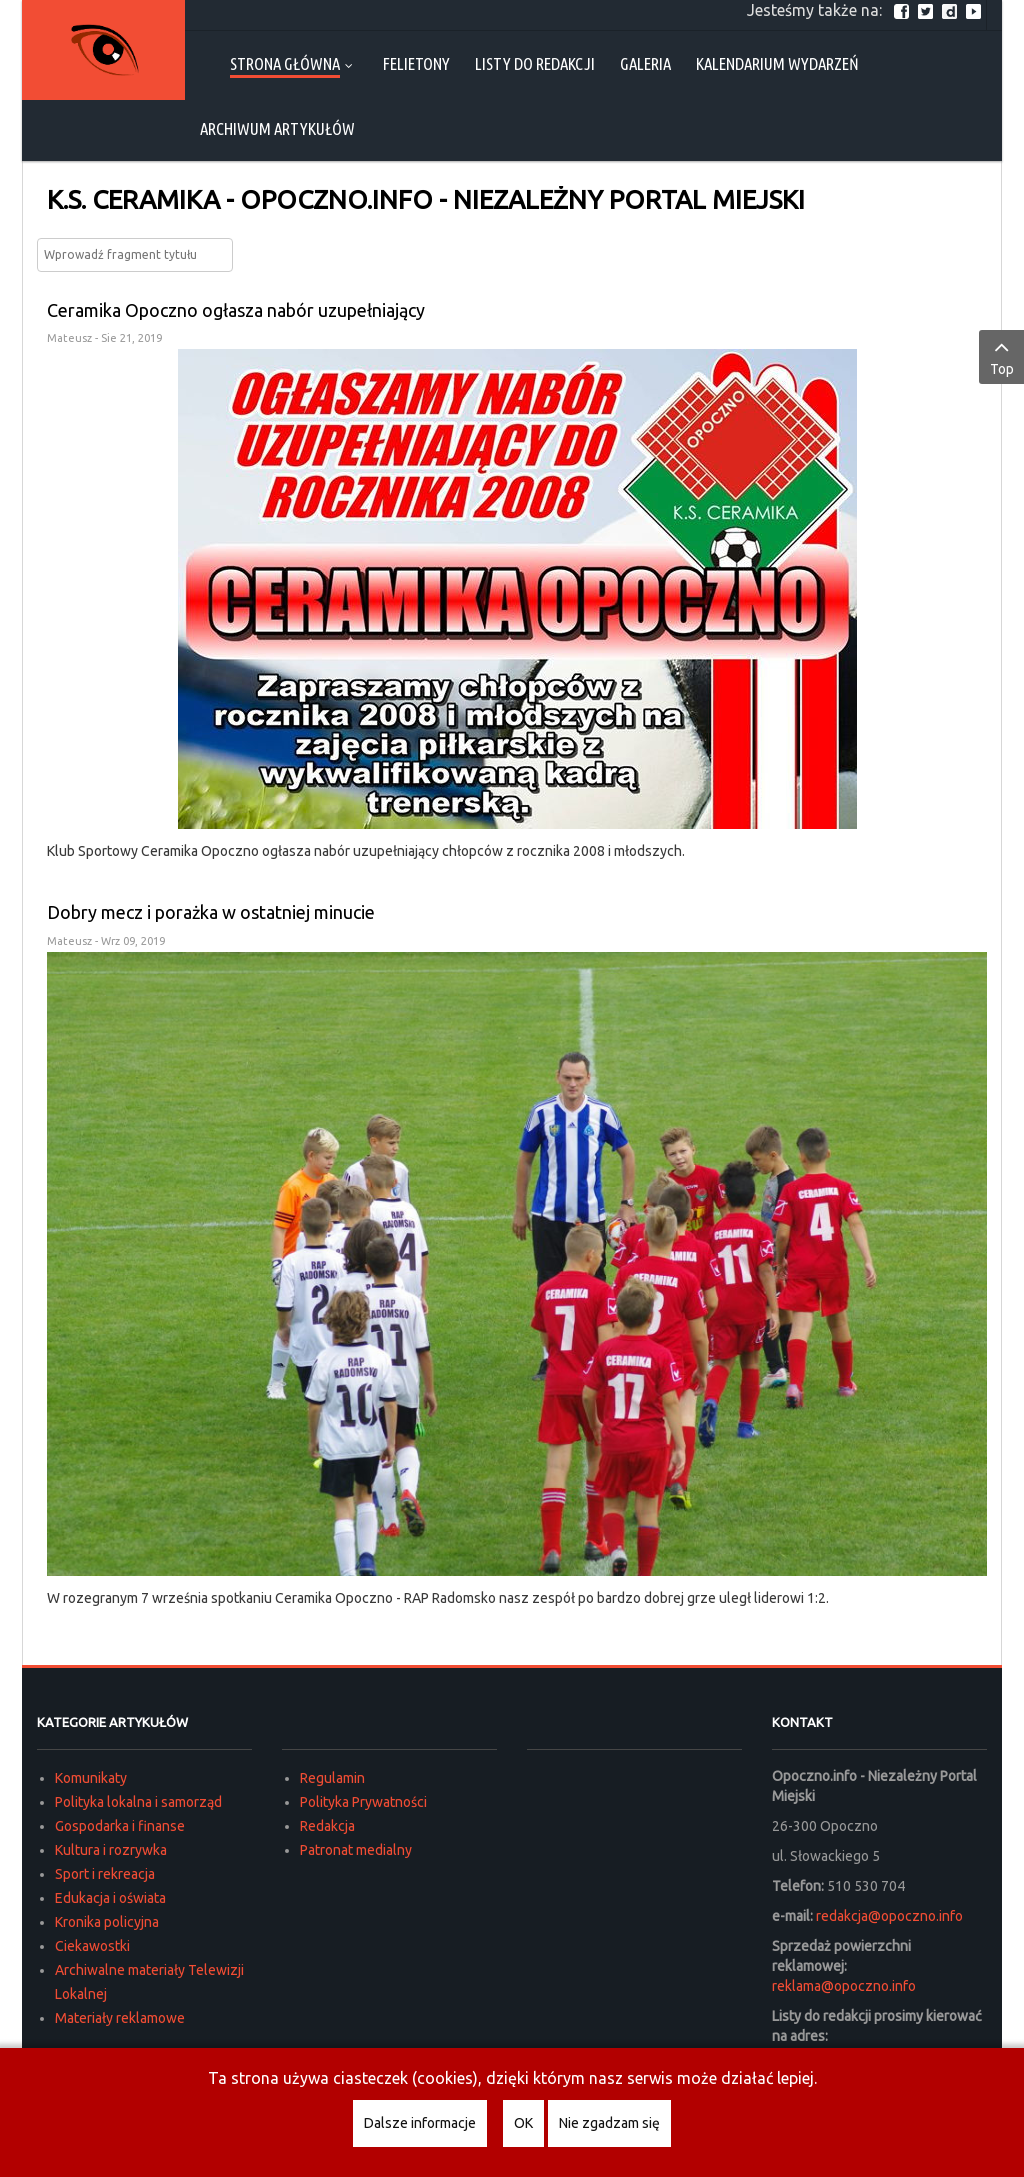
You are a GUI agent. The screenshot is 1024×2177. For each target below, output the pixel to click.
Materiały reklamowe (120, 2018)
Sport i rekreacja (105, 1874)
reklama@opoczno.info (844, 1986)
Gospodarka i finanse (120, 1826)
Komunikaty (91, 1778)
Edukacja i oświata (110, 1898)
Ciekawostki (92, 1946)
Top (1001, 356)
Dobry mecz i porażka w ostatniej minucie (211, 912)
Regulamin (332, 1778)
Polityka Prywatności (363, 1802)
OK (523, 2123)
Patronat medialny (356, 1850)
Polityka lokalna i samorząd (138, 1802)
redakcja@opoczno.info (889, 1916)
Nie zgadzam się (609, 2123)
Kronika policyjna (107, 1922)
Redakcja (327, 1826)
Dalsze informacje (420, 2123)
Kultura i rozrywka (111, 1850)
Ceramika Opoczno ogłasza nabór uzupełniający (236, 310)
